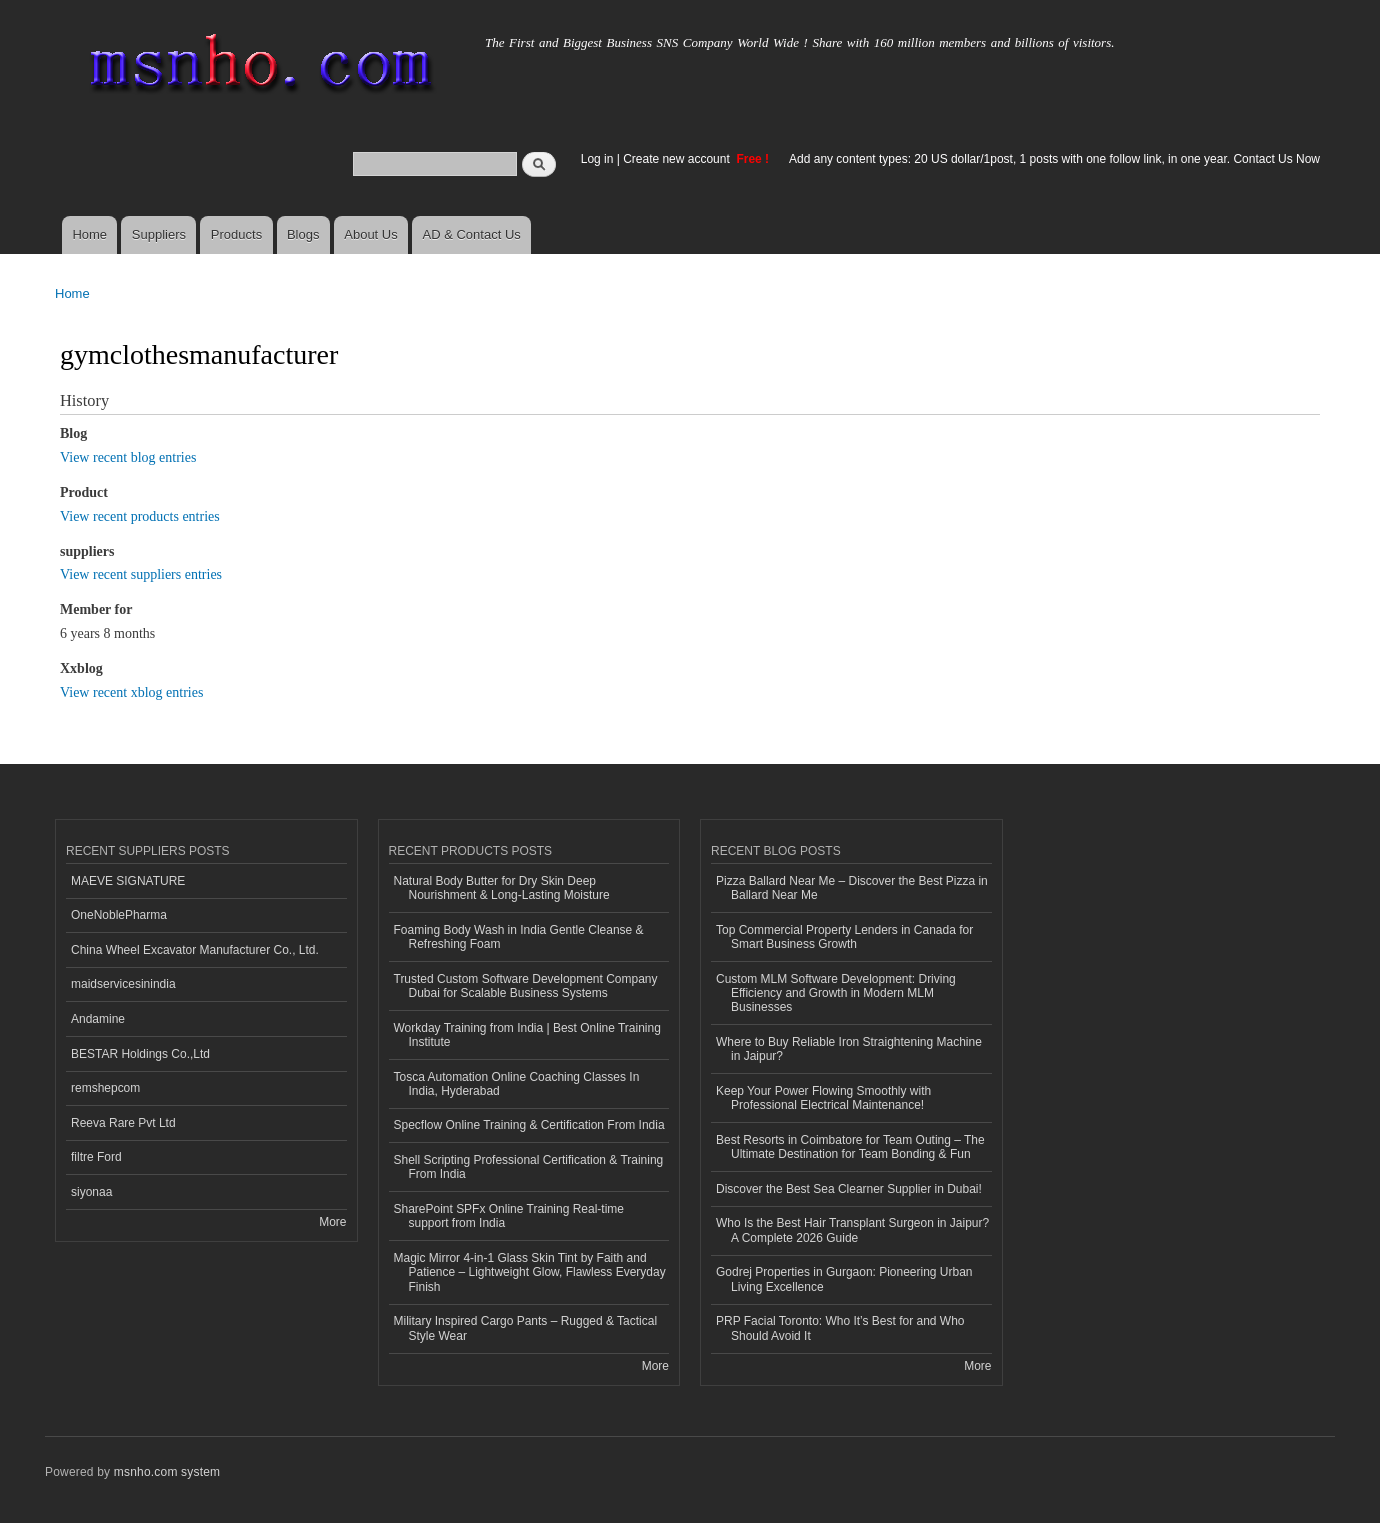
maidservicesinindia (123, 984)
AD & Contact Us (472, 234)
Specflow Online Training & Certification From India (529, 1125)
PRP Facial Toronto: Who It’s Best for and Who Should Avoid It (840, 1328)
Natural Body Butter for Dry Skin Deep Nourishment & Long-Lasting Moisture (502, 888)
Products (236, 234)
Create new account (678, 159)
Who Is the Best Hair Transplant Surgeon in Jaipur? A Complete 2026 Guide (852, 1230)
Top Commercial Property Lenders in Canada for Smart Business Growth (844, 937)
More (332, 1222)
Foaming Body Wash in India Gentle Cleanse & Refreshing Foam (519, 937)
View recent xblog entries (131, 692)
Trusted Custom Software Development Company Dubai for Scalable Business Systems (526, 986)
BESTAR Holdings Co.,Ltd (140, 1054)
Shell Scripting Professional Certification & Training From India (529, 1167)
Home (89, 234)
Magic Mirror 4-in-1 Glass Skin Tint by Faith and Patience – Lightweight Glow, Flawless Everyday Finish (530, 1272)
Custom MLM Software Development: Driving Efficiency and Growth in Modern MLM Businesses (836, 993)
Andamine (98, 1019)
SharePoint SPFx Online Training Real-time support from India (509, 1216)
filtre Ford (96, 1157)
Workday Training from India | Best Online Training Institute (527, 1035)
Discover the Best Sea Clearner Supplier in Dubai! (849, 1189)
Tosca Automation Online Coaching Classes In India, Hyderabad (517, 1084)
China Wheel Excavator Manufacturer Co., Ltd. (195, 950)
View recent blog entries (128, 457)
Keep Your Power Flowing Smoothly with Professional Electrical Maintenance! (823, 1098)
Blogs (303, 234)
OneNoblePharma (119, 915)
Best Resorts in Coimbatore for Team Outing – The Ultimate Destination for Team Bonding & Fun (850, 1147)
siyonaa (91, 1192)
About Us (370, 234)
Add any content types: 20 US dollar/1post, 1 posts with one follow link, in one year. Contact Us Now (1054, 159)
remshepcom (105, 1088)
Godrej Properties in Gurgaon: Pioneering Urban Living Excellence (844, 1279)
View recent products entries (140, 516)
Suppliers (159, 234)
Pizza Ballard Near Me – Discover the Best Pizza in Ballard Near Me (852, 888)
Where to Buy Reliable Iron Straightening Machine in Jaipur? (849, 1049)
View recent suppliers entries (141, 574)
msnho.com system (167, 1472)
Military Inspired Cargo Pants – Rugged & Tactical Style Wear (526, 1328)
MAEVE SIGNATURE (128, 881)
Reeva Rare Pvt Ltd (123, 1123)
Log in (597, 159)
